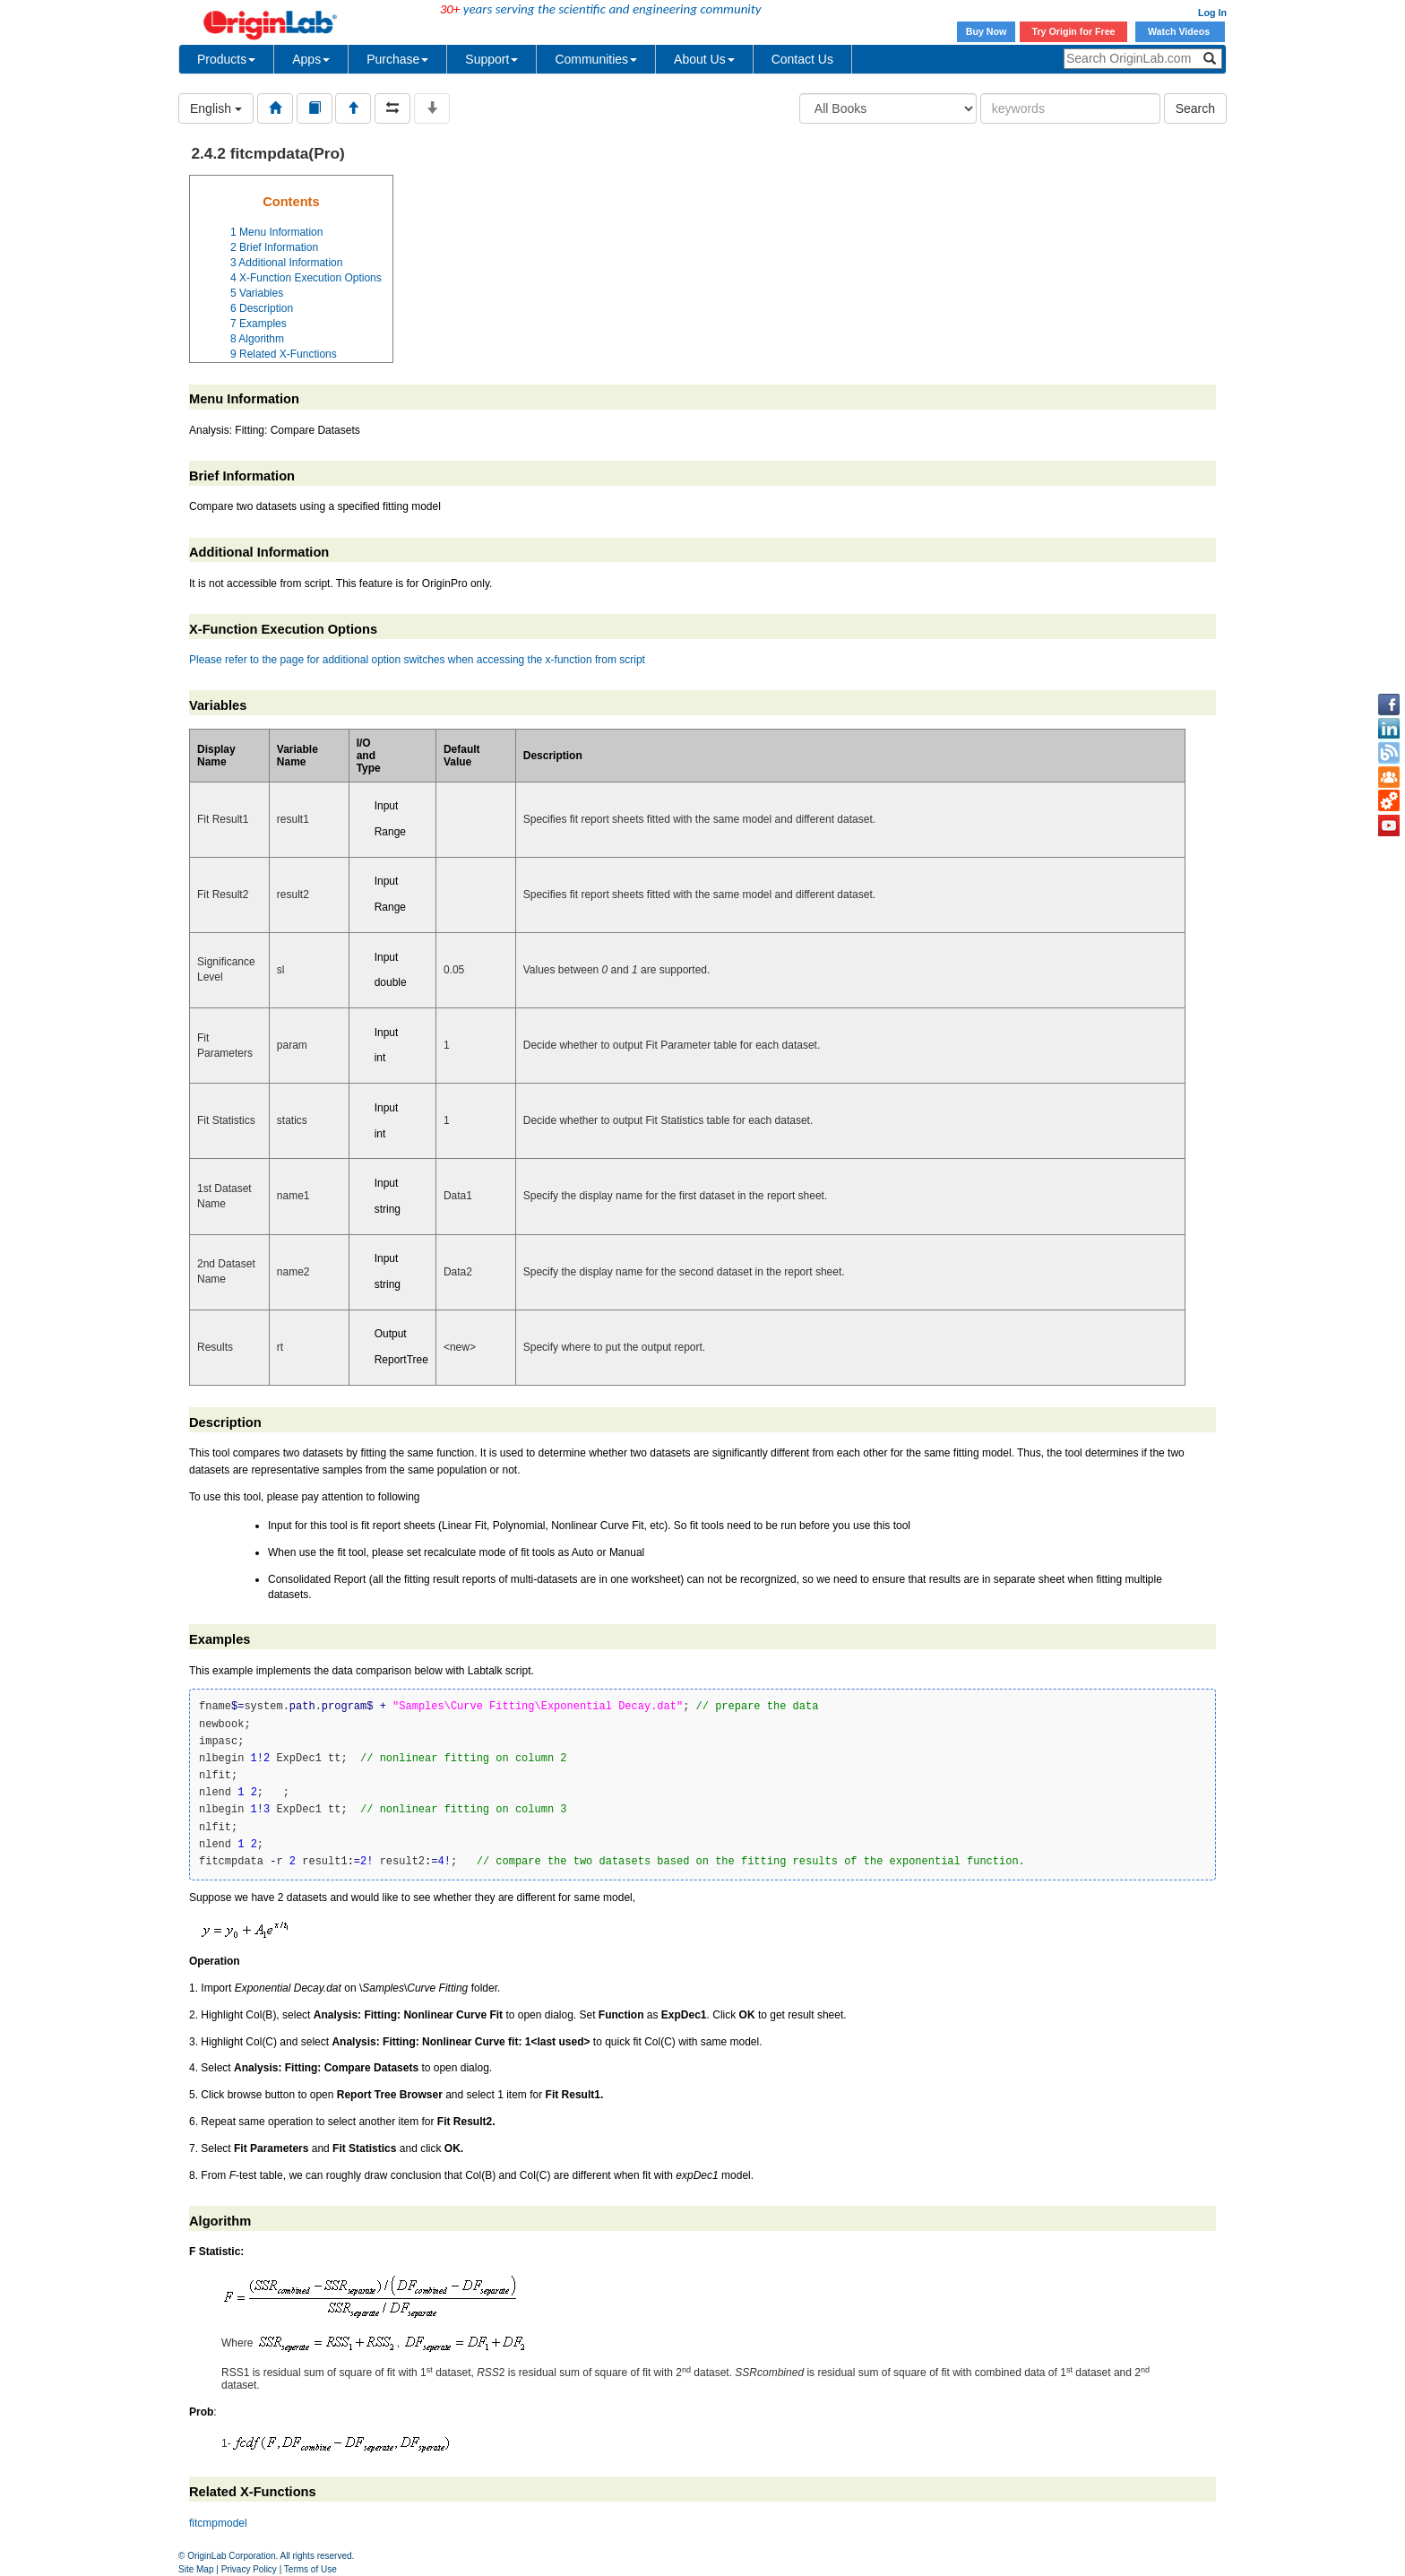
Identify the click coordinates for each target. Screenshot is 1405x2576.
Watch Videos (1180, 31)
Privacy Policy (249, 2569)
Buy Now (986, 31)
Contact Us (802, 59)
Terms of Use (310, 2569)
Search (1195, 108)
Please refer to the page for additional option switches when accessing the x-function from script (417, 659)
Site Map (195, 2569)
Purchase (397, 59)
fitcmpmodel (218, 2523)
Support (491, 59)
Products (226, 59)
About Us (704, 59)
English (216, 108)
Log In (1212, 12)
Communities (596, 59)
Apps (311, 59)
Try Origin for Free (1074, 31)
